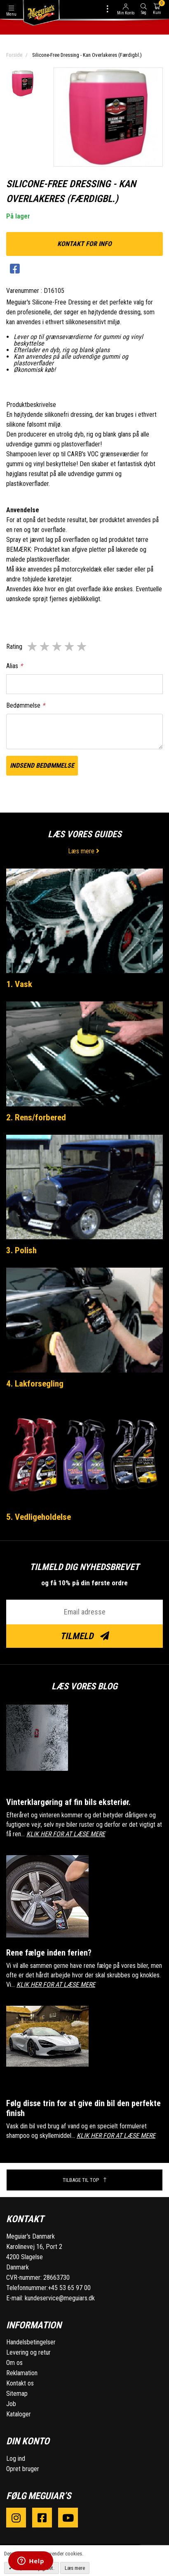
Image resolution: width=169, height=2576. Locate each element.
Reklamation (22, 2373)
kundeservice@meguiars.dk (60, 2298)
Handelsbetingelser (31, 2342)
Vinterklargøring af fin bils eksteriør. (68, 1802)
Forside (14, 55)
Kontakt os (20, 2383)
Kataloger (18, 2414)
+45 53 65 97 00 (69, 2288)
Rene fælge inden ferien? (49, 1953)
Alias (14, 666)
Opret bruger (22, 2469)
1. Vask (19, 984)
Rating (14, 646)
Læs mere (84, 851)
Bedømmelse (25, 705)
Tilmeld (84, 1636)
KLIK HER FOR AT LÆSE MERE (65, 1834)
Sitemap (17, 2393)
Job (11, 2404)
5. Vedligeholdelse (38, 1517)
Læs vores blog (84, 1686)
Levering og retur (28, 2352)
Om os (14, 2363)
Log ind (15, 2458)
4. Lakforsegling (34, 1384)
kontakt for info (84, 244)
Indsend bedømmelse (42, 765)
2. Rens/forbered (36, 1117)
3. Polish (21, 1250)
